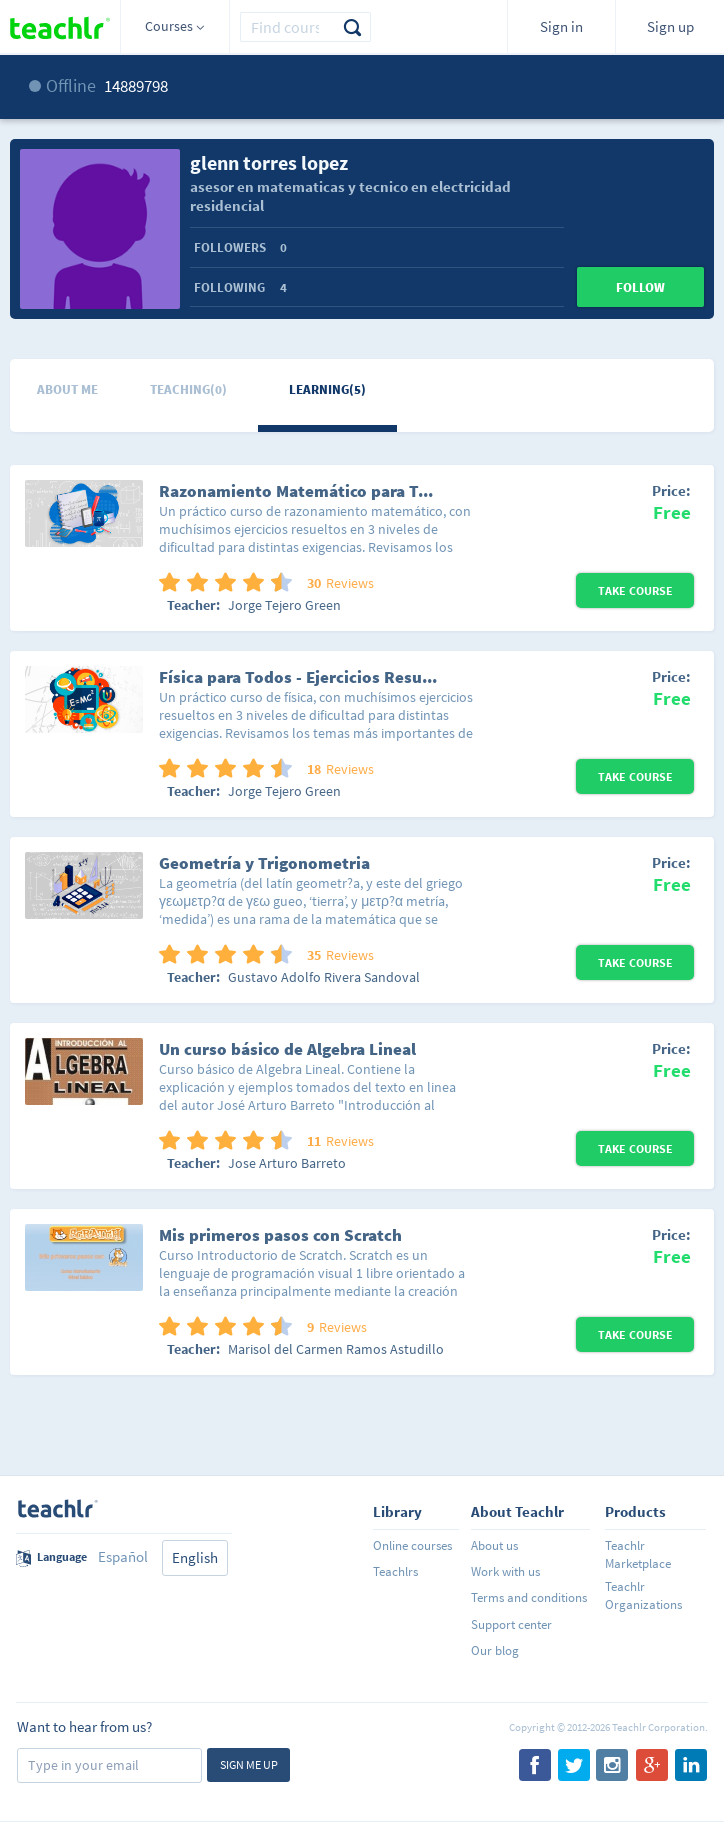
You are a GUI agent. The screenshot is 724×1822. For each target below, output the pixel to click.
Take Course (635, 590)
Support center (511, 1624)
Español (123, 1556)
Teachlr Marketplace (638, 1554)
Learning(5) (327, 389)
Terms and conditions (529, 1597)
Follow (640, 287)
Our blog (495, 1650)
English (195, 1557)
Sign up (670, 26)
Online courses (412, 1545)
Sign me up (249, 1764)
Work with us (505, 1571)
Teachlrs (395, 1571)
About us (494, 1545)
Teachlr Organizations (643, 1595)
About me (67, 389)
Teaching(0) (188, 389)
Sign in (561, 26)
